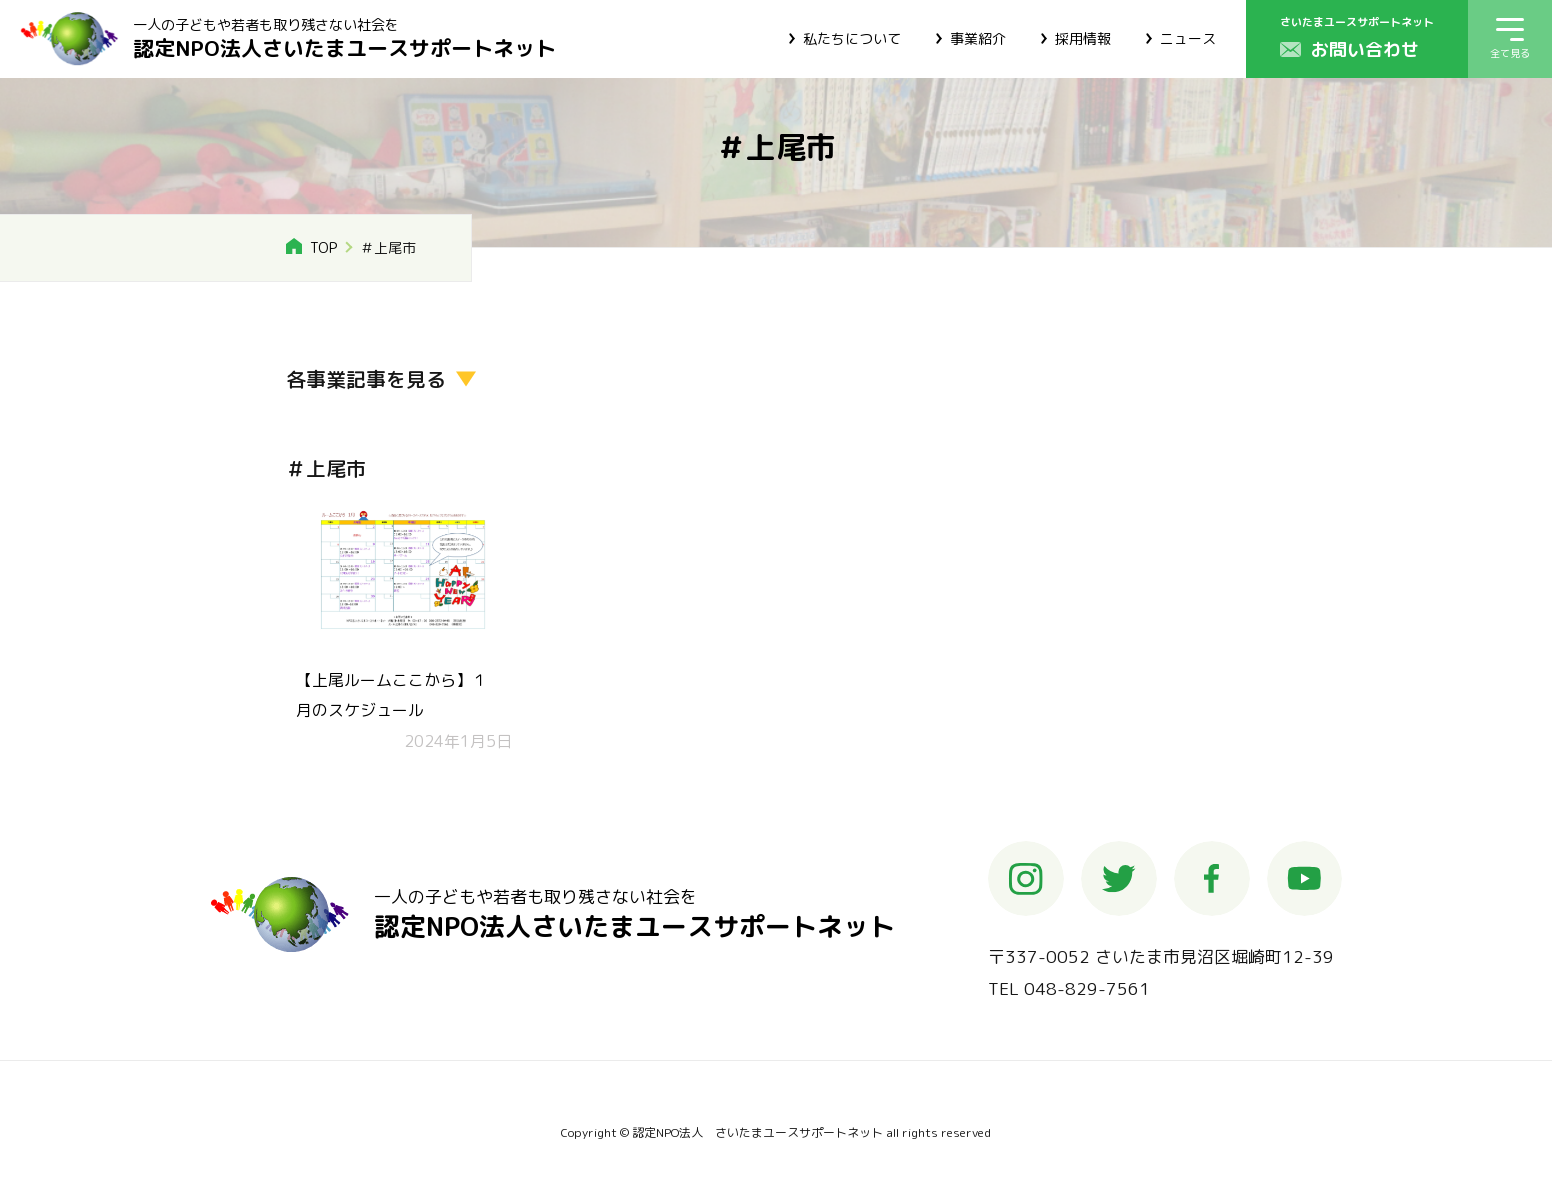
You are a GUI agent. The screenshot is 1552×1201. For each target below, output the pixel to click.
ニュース (1188, 38)
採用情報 (1083, 38)
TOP (323, 247)
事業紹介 (978, 38)
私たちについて (852, 38)
